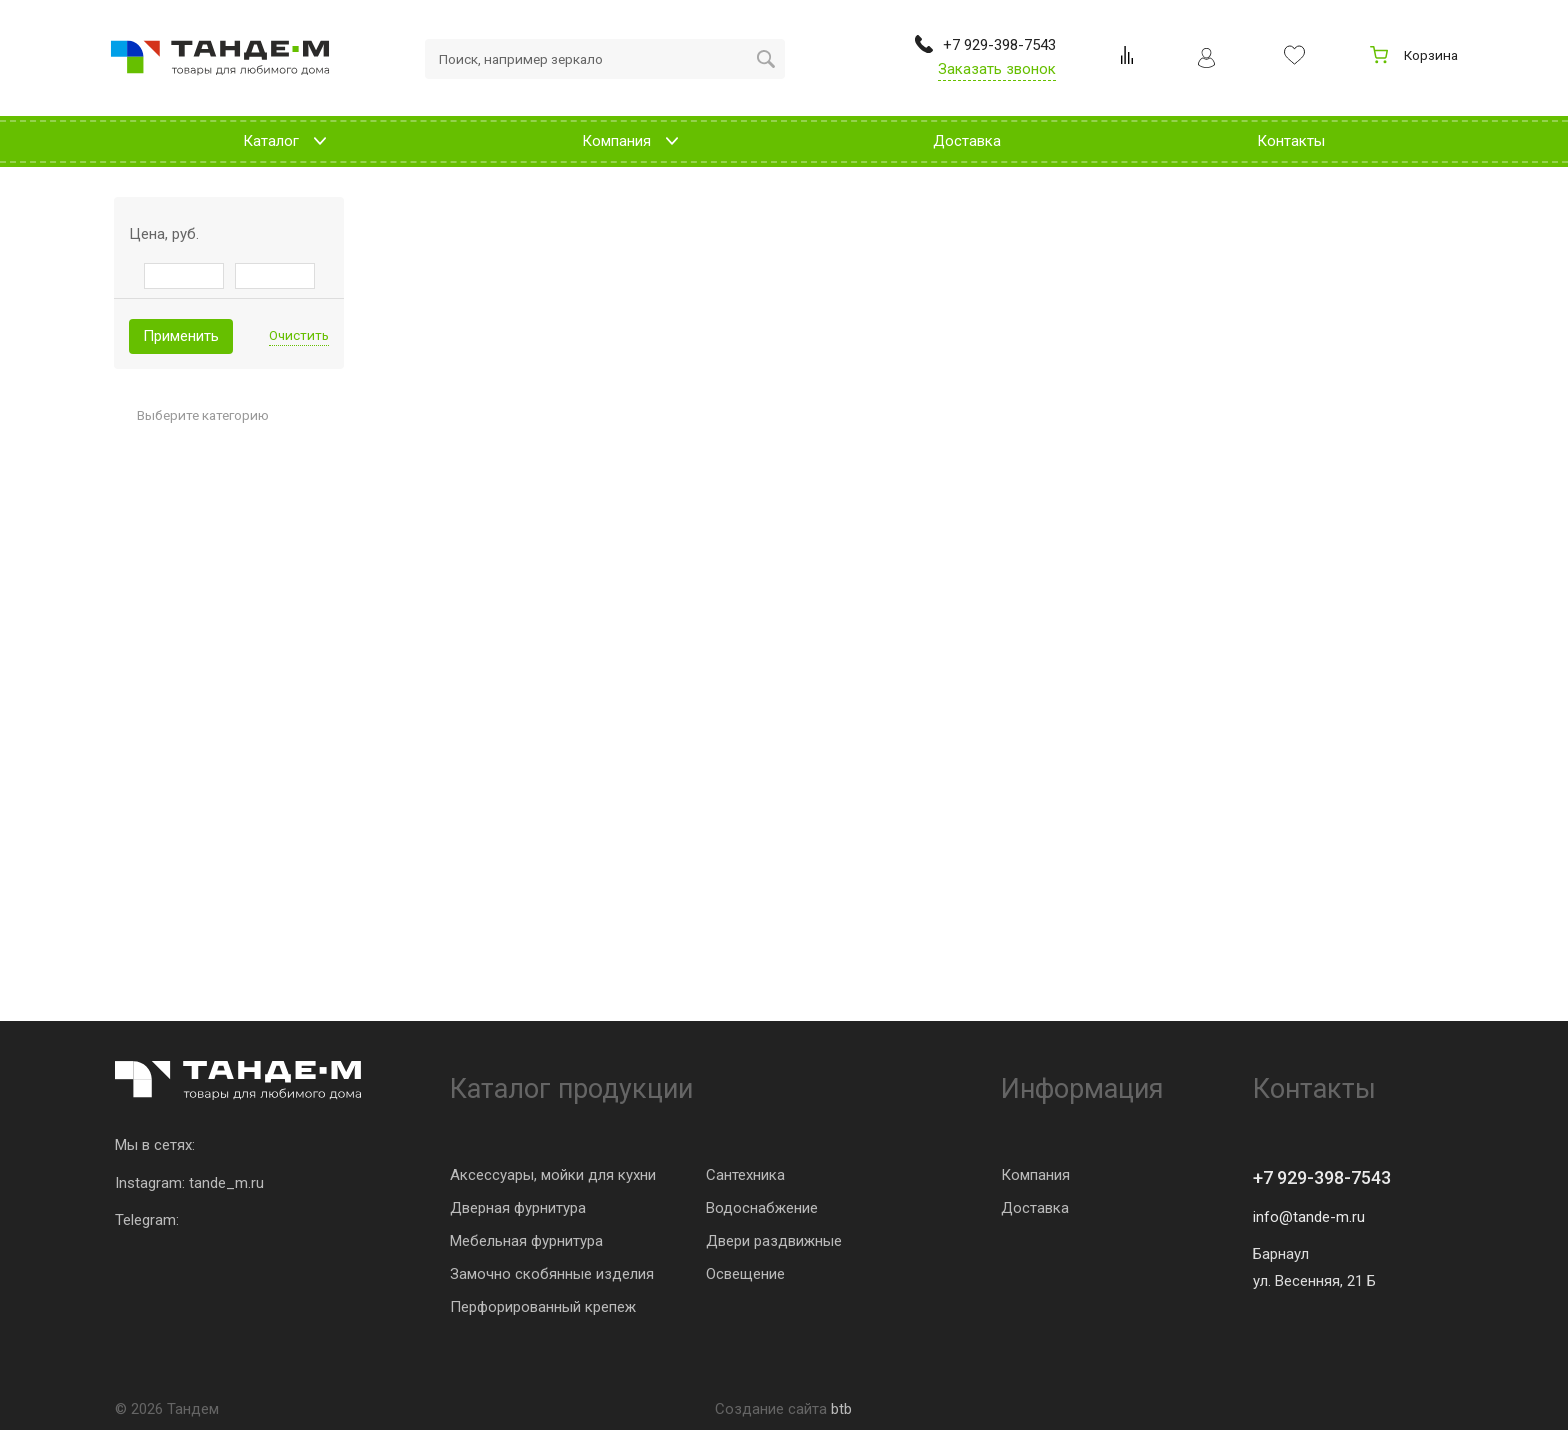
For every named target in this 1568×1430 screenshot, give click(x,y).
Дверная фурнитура (518, 1208)
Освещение (745, 1274)
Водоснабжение (762, 1208)
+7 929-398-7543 (1322, 1177)
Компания (1035, 1175)
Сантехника (745, 1175)
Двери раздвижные (774, 1241)
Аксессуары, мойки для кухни (553, 1175)
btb (841, 1409)
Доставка (1035, 1208)
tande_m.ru (226, 1183)
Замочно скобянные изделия (552, 1274)
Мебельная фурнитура (526, 1241)
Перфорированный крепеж (543, 1307)
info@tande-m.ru (1309, 1217)
